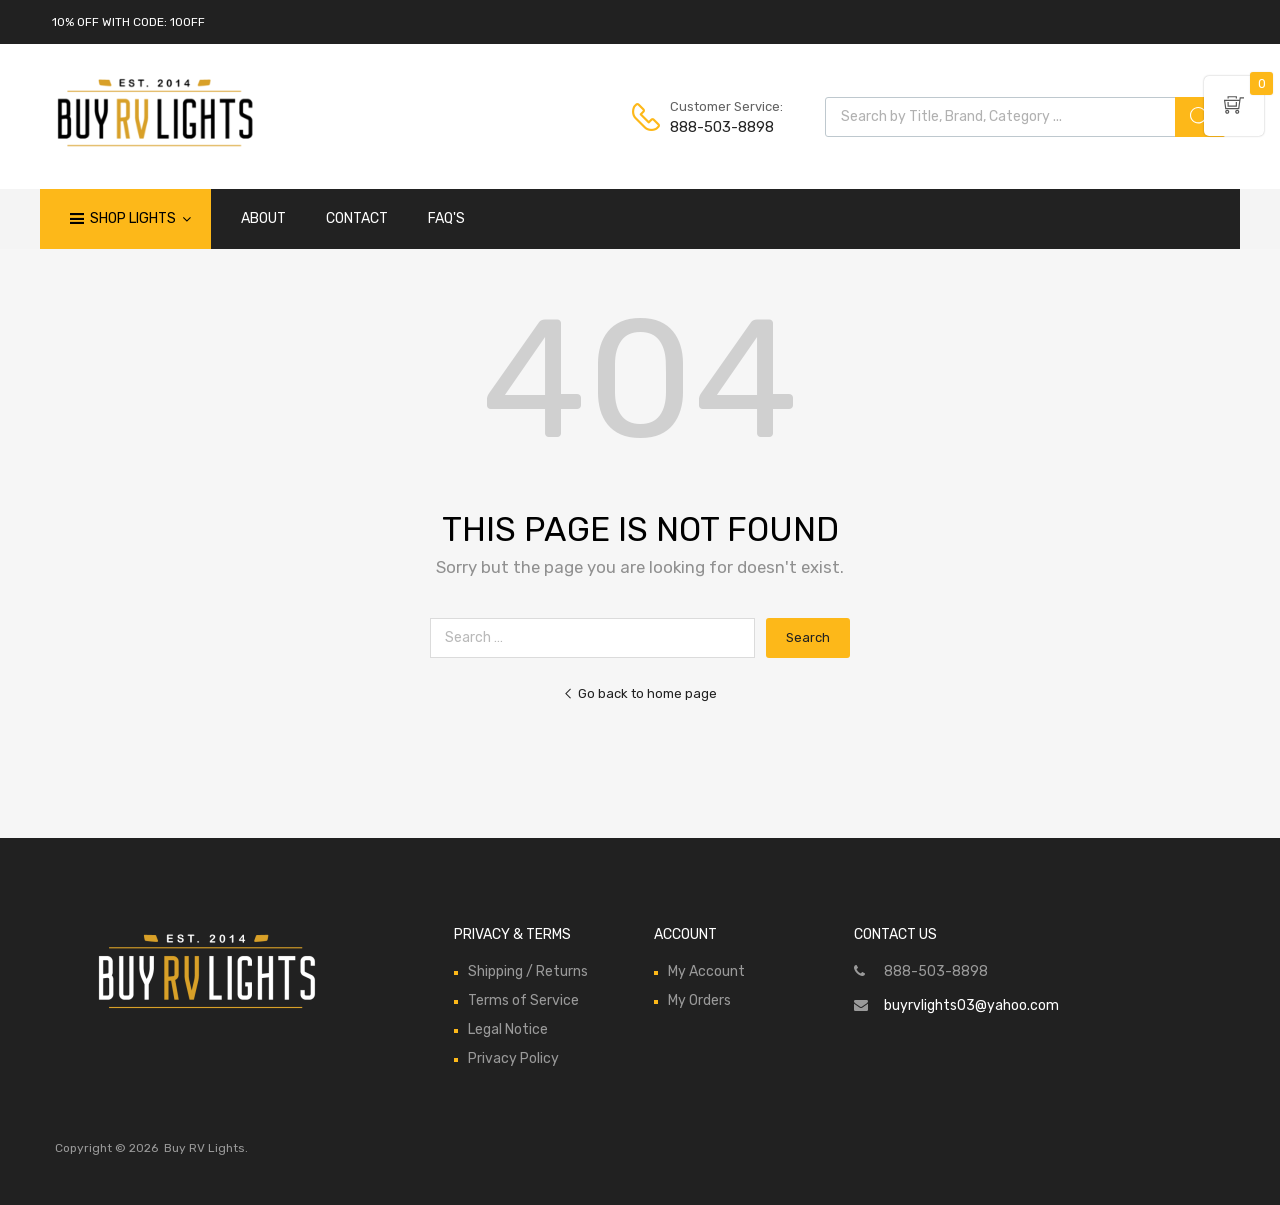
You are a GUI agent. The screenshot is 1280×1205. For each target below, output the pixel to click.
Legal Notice (508, 1029)
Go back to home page (640, 693)
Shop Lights (140, 219)
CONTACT (357, 218)
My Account (706, 971)
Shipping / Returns (528, 971)
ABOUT (263, 218)
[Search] (1200, 117)
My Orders (699, 1000)
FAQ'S (446, 218)
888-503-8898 (719, 127)
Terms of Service (523, 1000)
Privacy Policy (513, 1058)
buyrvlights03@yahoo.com (971, 1005)
